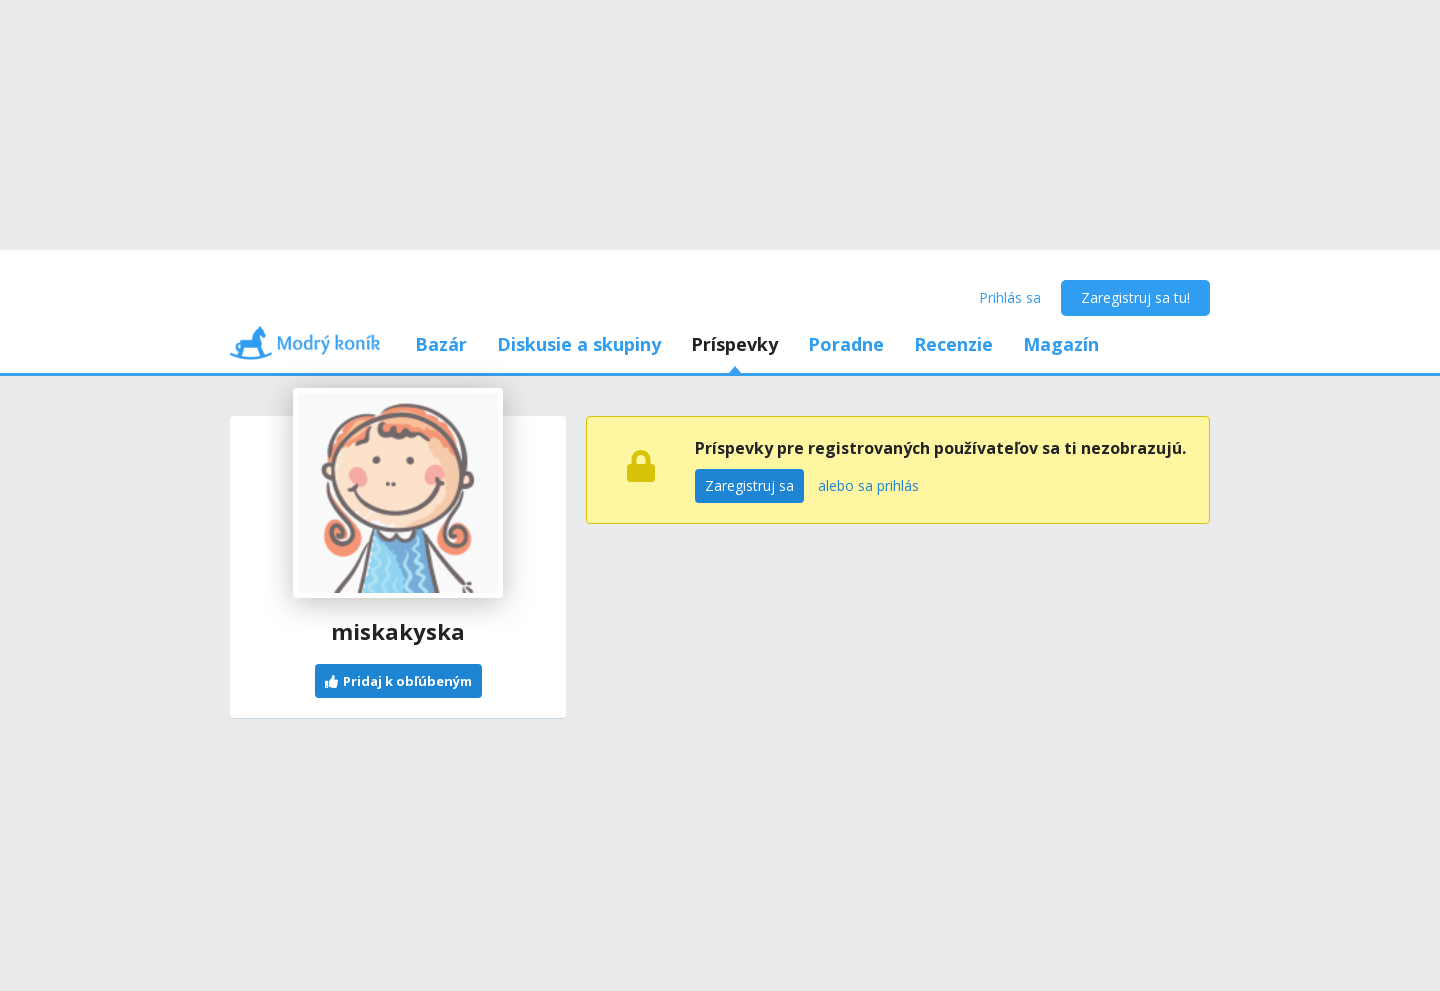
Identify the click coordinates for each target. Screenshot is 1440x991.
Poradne (846, 344)
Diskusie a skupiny (579, 344)
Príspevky (734, 344)
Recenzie (953, 344)
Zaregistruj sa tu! (1135, 297)
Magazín (1061, 344)
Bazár (441, 344)
